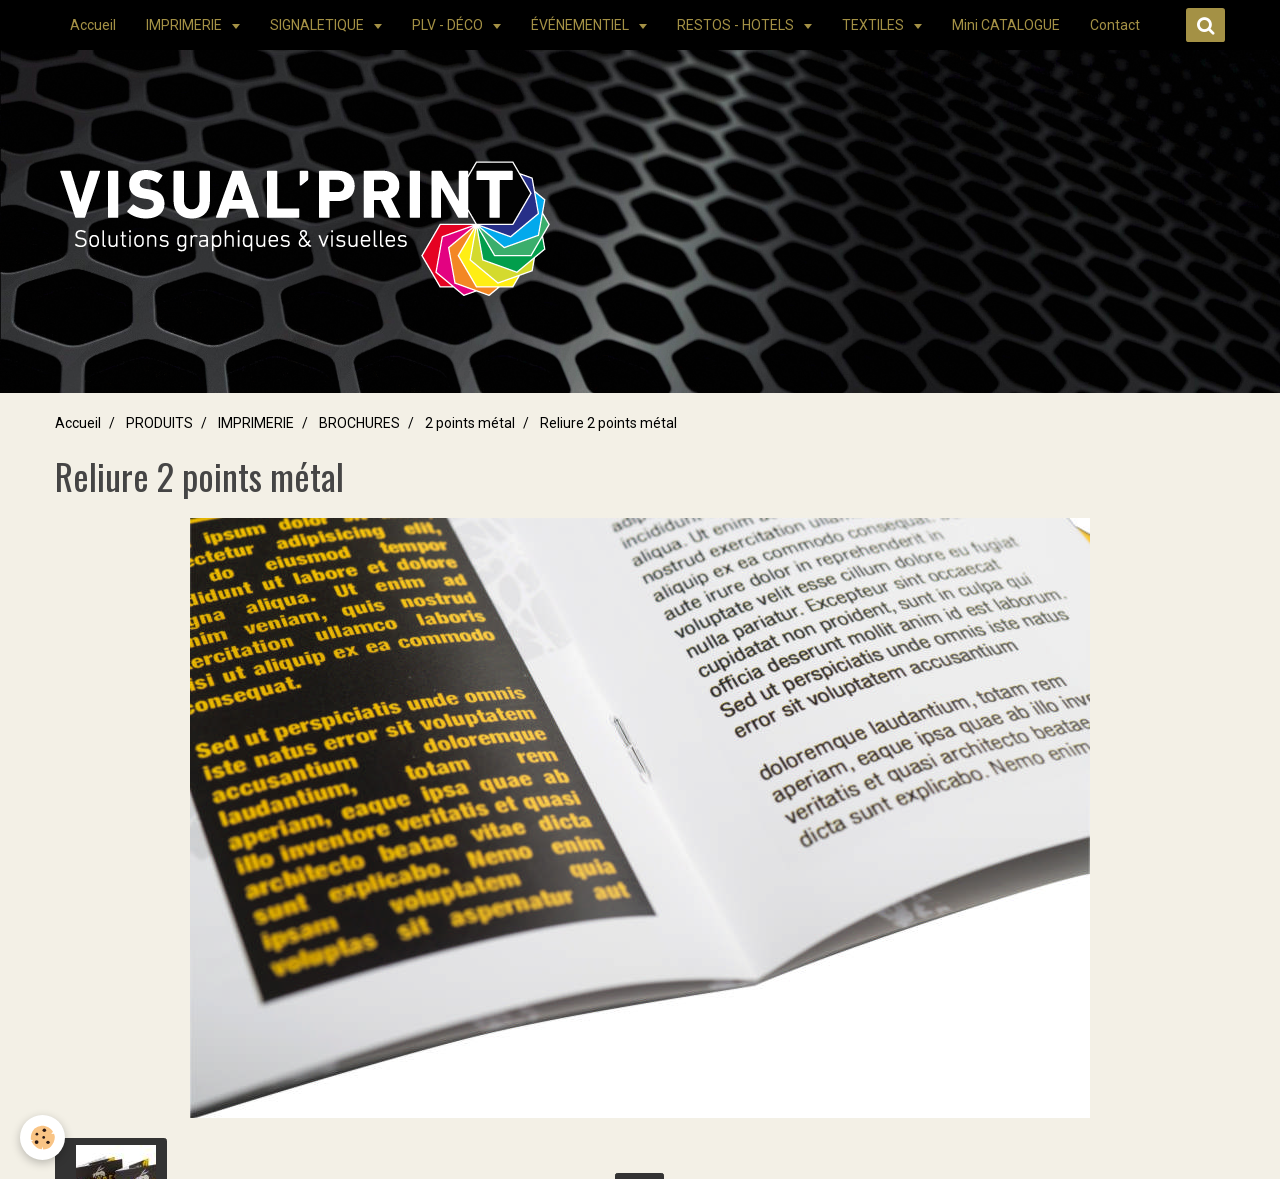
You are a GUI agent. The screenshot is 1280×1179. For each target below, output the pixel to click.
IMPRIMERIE (185, 25)
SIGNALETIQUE (318, 25)
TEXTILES (874, 25)
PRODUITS (159, 423)
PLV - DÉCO (449, 25)
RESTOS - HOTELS (737, 25)
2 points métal (470, 423)
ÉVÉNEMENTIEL (581, 25)
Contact (1115, 25)
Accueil (93, 25)
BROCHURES (359, 423)
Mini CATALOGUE (1006, 25)
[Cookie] (42, 1137)
